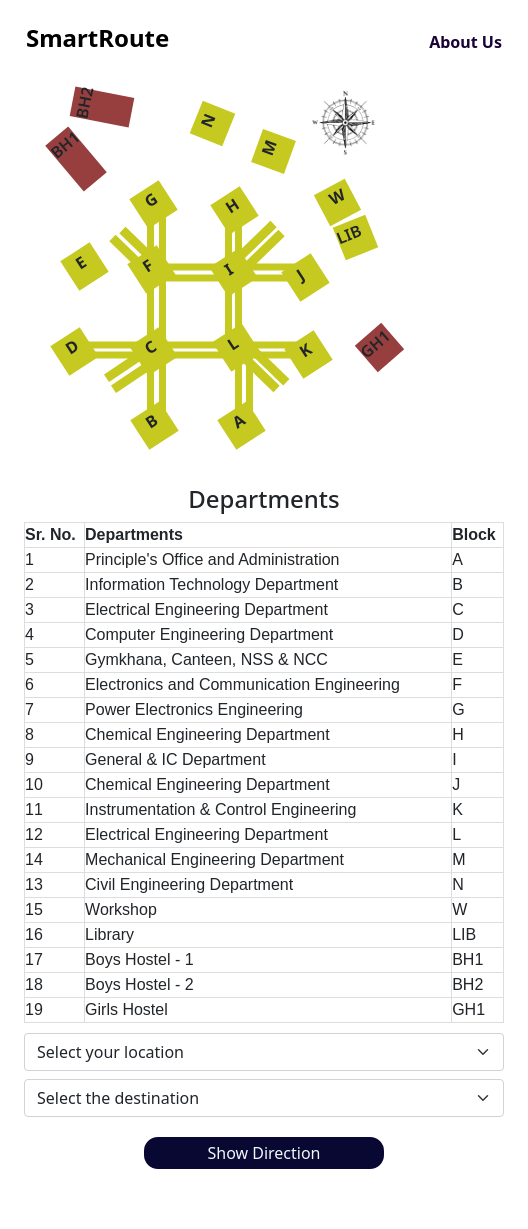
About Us (465, 42)
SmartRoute (97, 37)
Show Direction (263, 1153)
